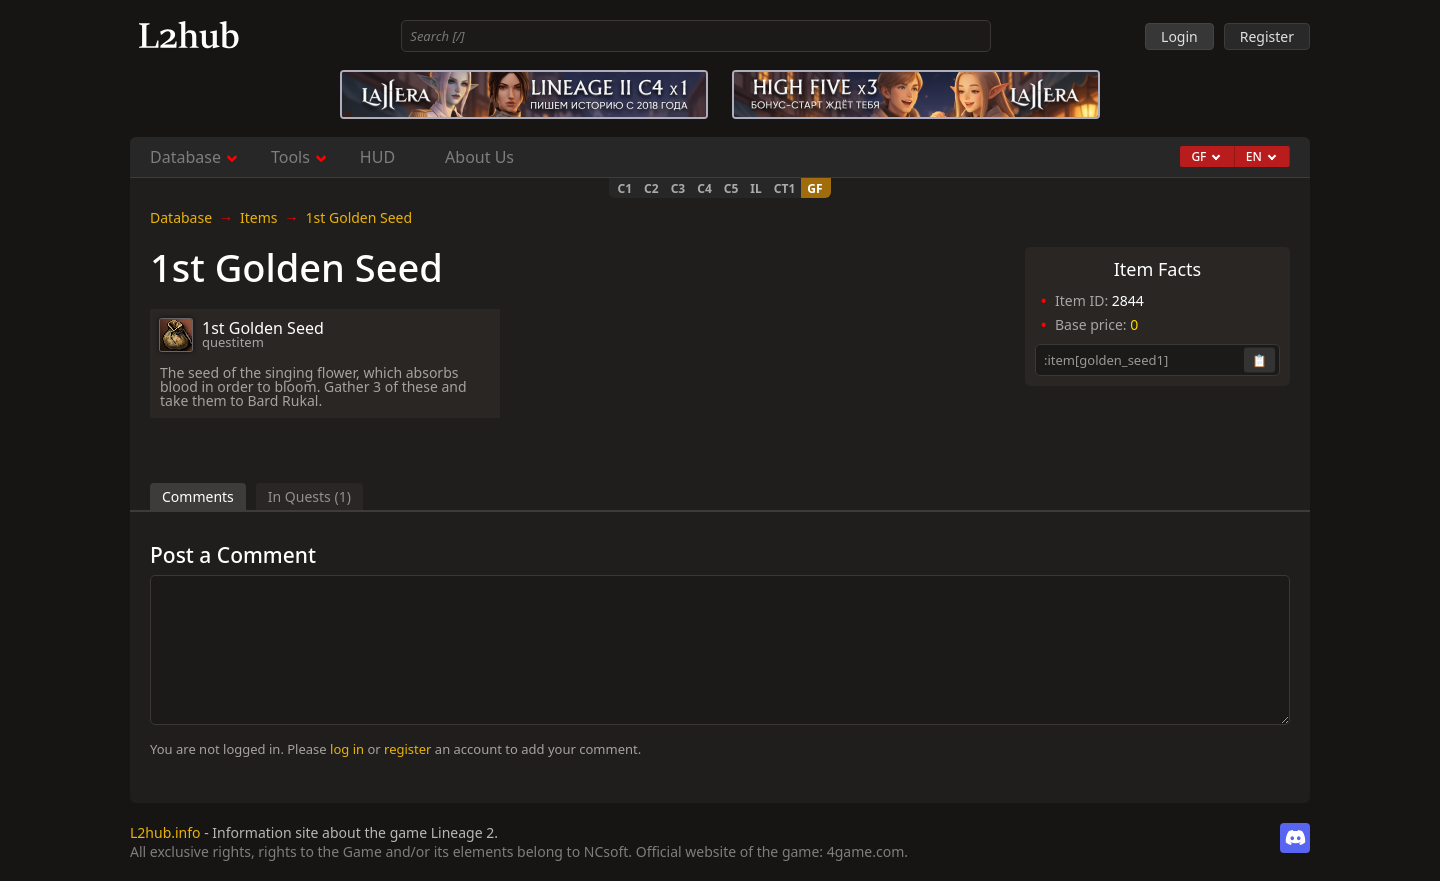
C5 (731, 188)
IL (755, 188)
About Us (479, 157)
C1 (624, 188)
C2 (651, 188)
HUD (377, 157)
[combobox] (696, 36)
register (407, 749)
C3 (678, 188)
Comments (198, 496)
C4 (704, 188)
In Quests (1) (309, 496)
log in (347, 749)
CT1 (785, 188)
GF (814, 188)
